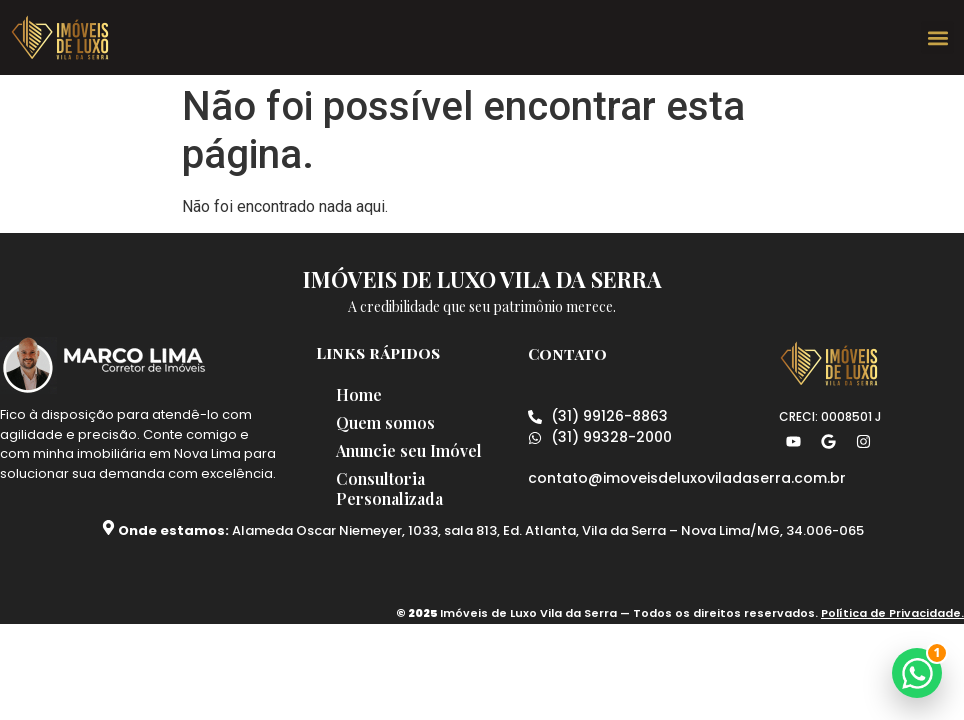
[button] (937, 37)
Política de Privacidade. (892, 613)
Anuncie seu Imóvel (409, 450)
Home (359, 394)
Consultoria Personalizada (389, 488)
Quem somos (385, 422)
